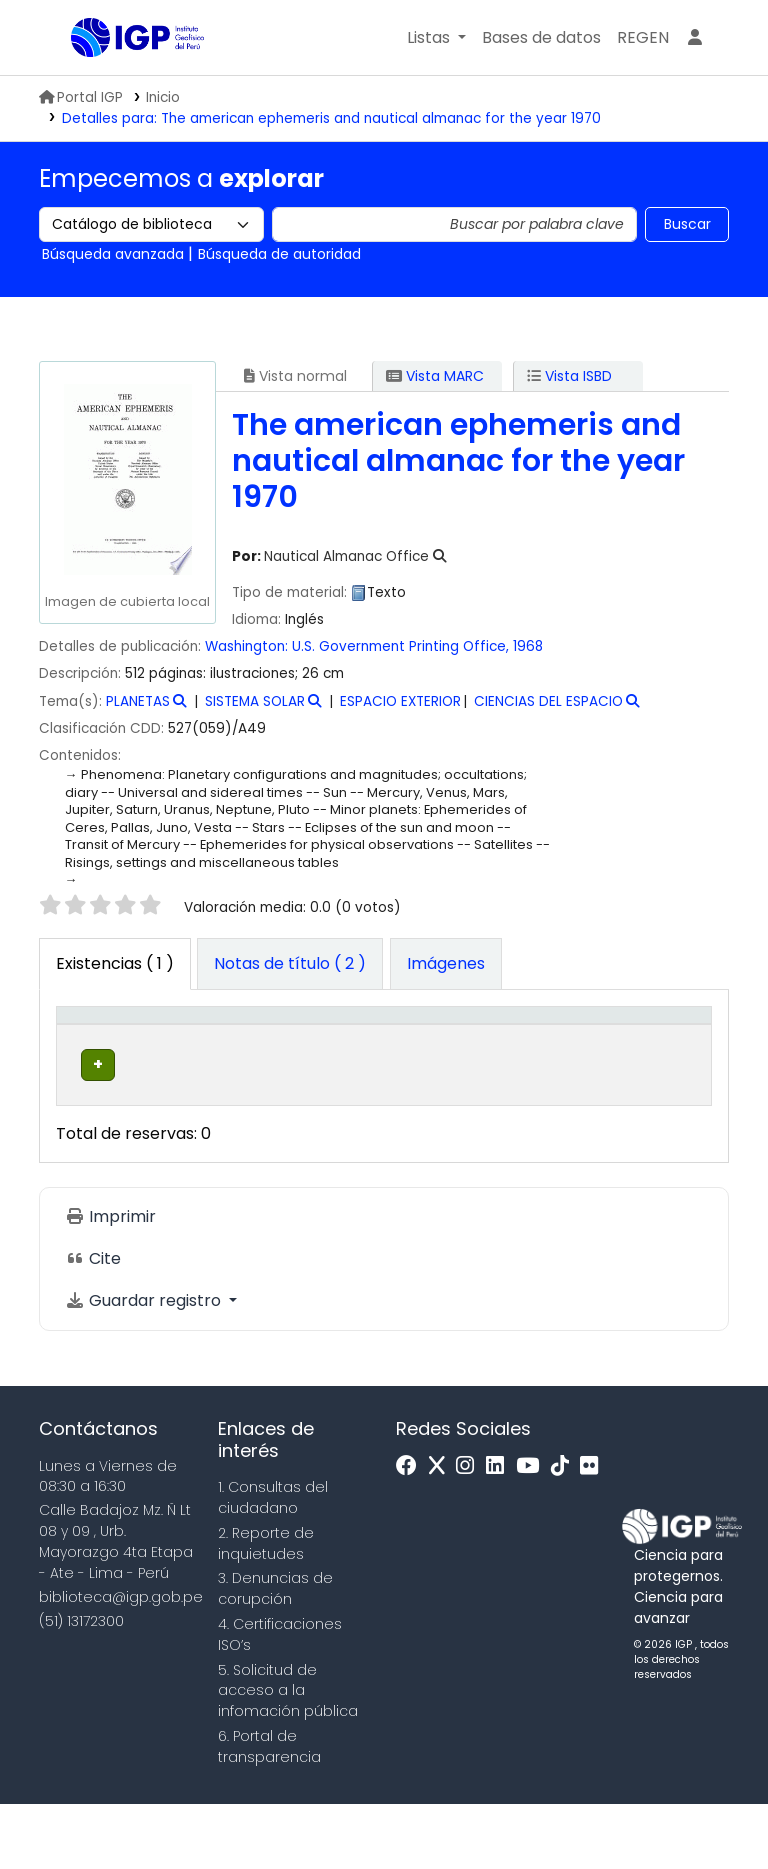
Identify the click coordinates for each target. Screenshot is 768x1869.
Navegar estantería (433, 1140)
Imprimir (110, 1281)
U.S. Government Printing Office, (400, 646)
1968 (528, 646)
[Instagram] (470, 1531)
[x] (442, 1531)
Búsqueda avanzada (113, 254)
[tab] (290, 964)
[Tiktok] (565, 1531)
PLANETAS (138, 701)
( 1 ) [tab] (115, 963)
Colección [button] (309, 1068)
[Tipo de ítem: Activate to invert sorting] (98, 1047)
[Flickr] (594, 1531)
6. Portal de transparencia (269, 1811)
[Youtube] (532, 1531)
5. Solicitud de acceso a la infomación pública (288, 1756)
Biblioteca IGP (121, 78)
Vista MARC (435, 376)
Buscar (687, 224)
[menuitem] (643, 38)
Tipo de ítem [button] (83, 1046)
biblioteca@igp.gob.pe (121, 1662)
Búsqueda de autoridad (279, 254)
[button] (436, 38)
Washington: (246, 646)
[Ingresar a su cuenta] (695, 38)
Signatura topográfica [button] (442, 1057)
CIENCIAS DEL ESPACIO (548, 701)
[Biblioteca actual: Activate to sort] (200, 1047)
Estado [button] (571, 1068)
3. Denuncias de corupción (275, 1654)
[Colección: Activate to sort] (324, 1047)
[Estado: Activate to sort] (582, 1047)
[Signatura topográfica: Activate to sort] (461, 1047)
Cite (93, 1323)
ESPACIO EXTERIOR (400, 701)
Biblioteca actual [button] (187, 1057)
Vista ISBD (569, 376)
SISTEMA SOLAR (255, 701)
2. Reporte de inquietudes (266, 1608)
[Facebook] (411, 1531)
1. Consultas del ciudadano (273, 1562)
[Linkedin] (500, 1531)
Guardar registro (145, 1365)
